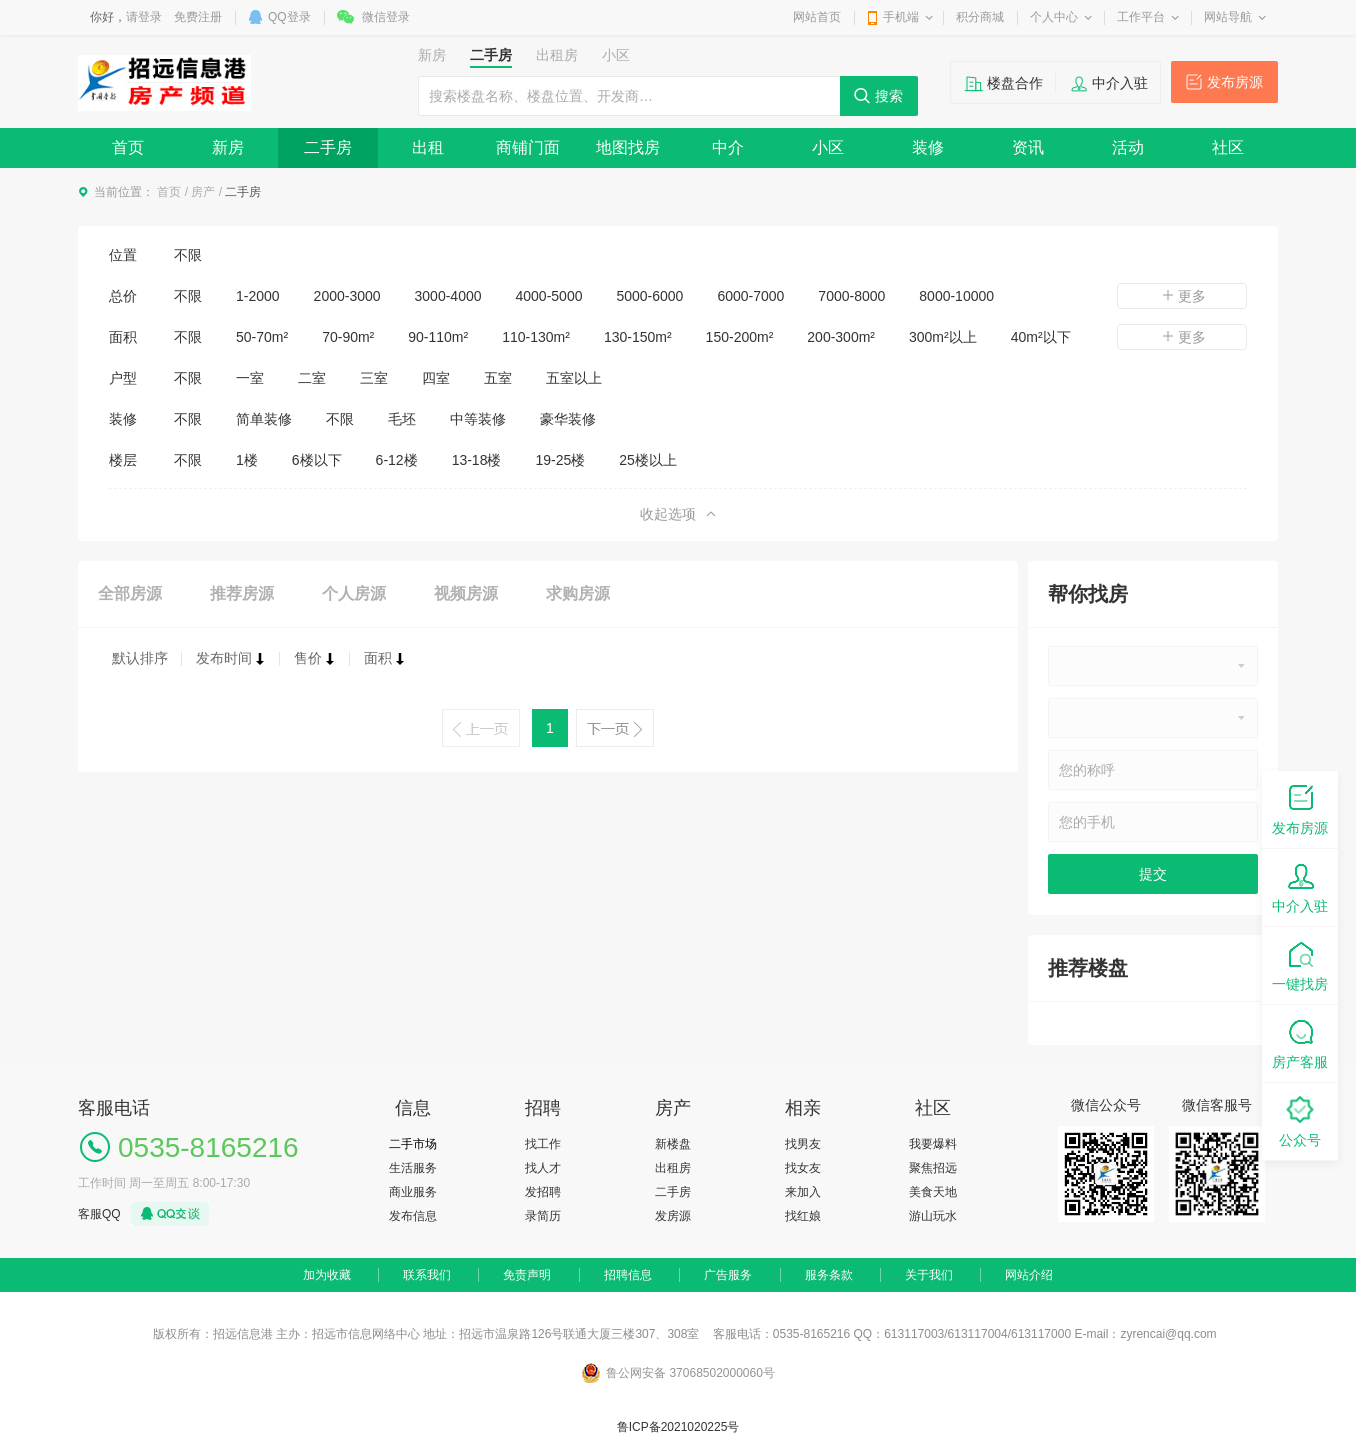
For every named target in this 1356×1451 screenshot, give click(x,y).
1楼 (247, 460)
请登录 (144, 17)
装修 (928, 147)
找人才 (543, 1168)
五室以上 (574, 378)
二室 (312, 378)
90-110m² (438, 337)
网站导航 (1228, 17)
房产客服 (1300, 1042)
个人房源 (354, 593)
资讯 (1028, 147)
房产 (203, 192)
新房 (228, 147)
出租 (428, 147)
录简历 (543, 1216)
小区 (828, 147)
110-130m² (536, 337)
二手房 (328, 147)
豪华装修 (568, 419)
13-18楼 (477, 460)
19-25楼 (560, 460)
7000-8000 (851, 296)
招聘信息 (628, 1275)
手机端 (901, 17)
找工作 (543, 1144)
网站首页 (817, 17)
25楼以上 (648, 460)
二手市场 (413, 1144)
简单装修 (264, 419)
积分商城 (980, 17)
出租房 (673, 1168)
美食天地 (933, 1192)
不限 (188, 255)
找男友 (803, 1144)
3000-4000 (448, 296)
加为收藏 (327, 1275)
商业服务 (413, 1192)
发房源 (673, 1216)
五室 (498, 378)
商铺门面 (528, 147)
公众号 (1300, 1120)
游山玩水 (933, 1216)
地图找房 (628, 147)
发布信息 (413, 1216)
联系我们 (427, 1275)
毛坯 (402, 419)
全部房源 (130, 593)
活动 (1128, 147)
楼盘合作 (1015, 83)
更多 (1182, 296)
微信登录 (386, 17)
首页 (128, 147)
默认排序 (140, 658)
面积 (385, 658)
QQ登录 (289, 17)
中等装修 (478, 419)
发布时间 (231, 658)
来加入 (803, 1192)
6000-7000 (750, 296)
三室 (374, 378)
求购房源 (578, 593)
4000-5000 (549, 296)
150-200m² (740, 337)
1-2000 (258, 296)
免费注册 (198, 17)
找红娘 (803, 1216)
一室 (250, 378)
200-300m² (841, 337)
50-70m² (262, 337)
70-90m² (348, 337)
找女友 (803, 1168)
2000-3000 (347, 296)
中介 (728, 147)
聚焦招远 (933, 1168)
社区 (1228, 147)
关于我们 (929, 1275)
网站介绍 (1029, 1275)
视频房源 (466, 593)
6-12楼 (397, 460)
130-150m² (638, 337)
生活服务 (413, 1168)
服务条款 (829, 1275)
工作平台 (1141, 17)
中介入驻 (1120, 83)
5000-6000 (649, 296)
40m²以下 (1041, 337)
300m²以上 (943, 337)
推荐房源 (242, 593)
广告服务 (728, 1275)
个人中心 (1054, 17)
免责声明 (527, 1275)
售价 (315, 658)
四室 (436, 378)
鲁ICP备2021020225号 (678, 1427)
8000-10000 (956, 296)
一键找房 (1300, 964)
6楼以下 (317, 460)
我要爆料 (933, 1144)
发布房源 (1235, 82)
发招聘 (543, 1192)
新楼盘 (673, 1144)
